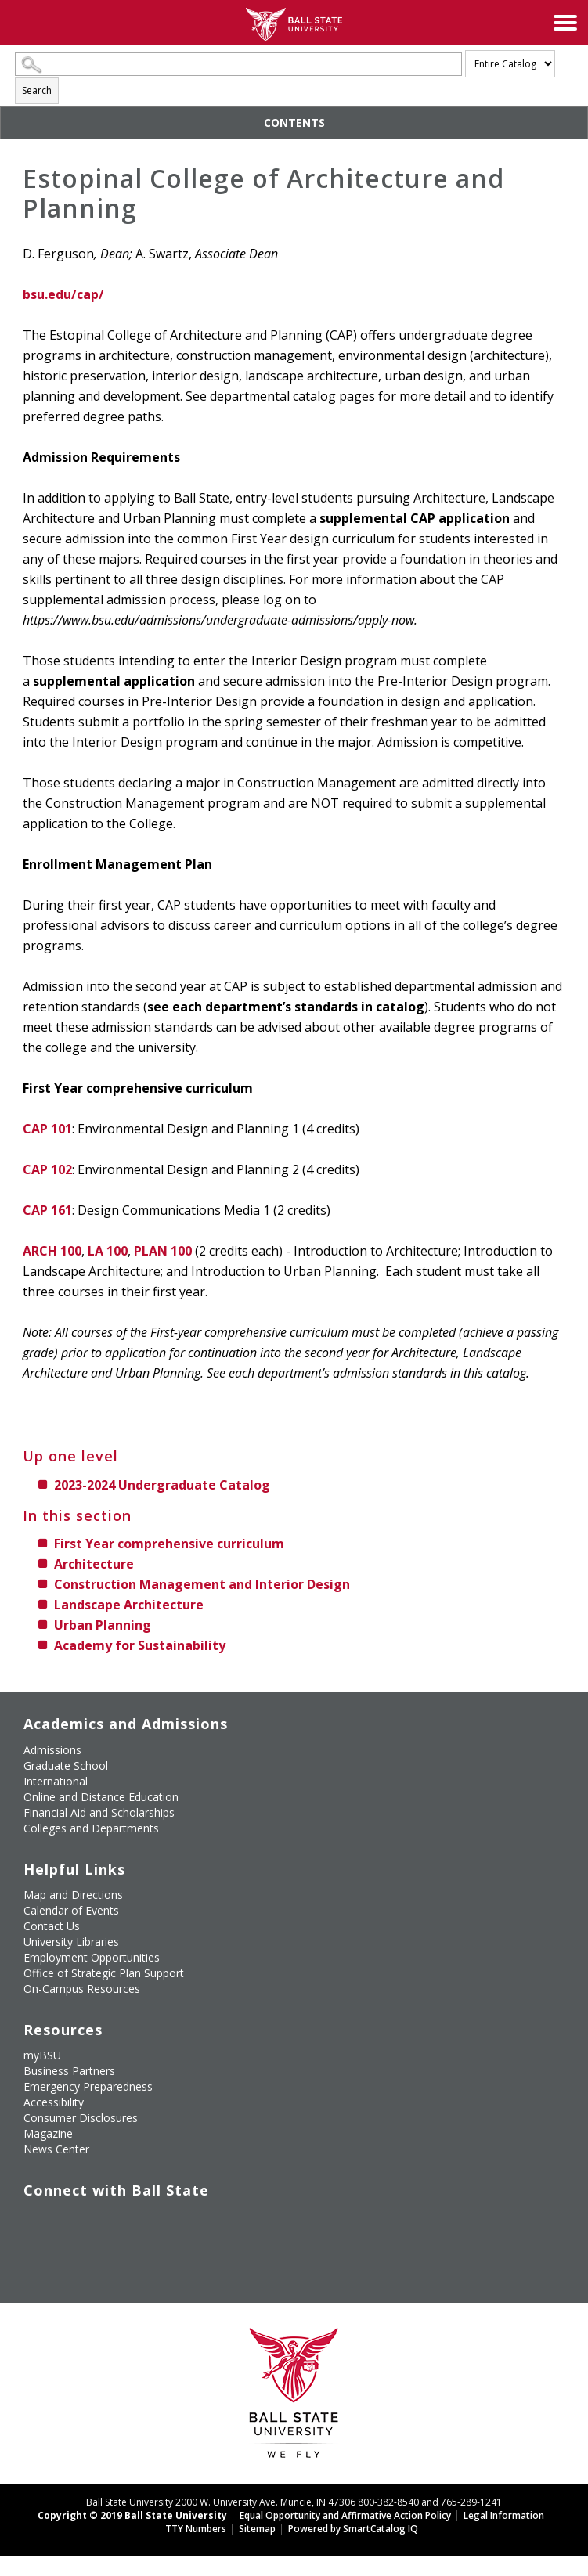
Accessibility (53, 2102)
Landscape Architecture (129, 1604)
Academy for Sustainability (139, 1645)
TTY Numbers (195, 2528)
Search (37, 90)
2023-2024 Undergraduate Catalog (162, 1484)
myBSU (42, 2055)
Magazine (48, 2133)
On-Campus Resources (81, 1988)
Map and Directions (73, 1894)
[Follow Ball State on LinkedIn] (25, 2241)
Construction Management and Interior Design (202, 1584)
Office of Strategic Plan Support (103, 1972)
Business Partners (69, 2070)
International (55, 1781)
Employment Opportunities (91, 1957)
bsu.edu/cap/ (63, 294)
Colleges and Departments (91, 1828)
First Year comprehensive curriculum (169, 1543)
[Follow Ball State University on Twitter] (61, 2214)
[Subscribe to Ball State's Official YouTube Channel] (97, 2214)
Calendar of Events (71, 1910)
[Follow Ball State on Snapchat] (61, 2241)
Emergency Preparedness (88, 2086)
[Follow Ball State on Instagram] (133, 2214)
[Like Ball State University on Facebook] (25, 2214)
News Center (56, 2149)
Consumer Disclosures (80, 2117)
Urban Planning (102, 1625)
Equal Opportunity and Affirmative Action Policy (345, 2515)
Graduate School (65, 1765)
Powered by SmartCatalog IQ (353, 2528)
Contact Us (51, 1925)
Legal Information (504, 2515)
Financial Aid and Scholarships (99, 1812)
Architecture (94, 1564)
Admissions (52, 1749)
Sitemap (257, 2528)
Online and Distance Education (101, 1796)
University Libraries (71, 1941)
